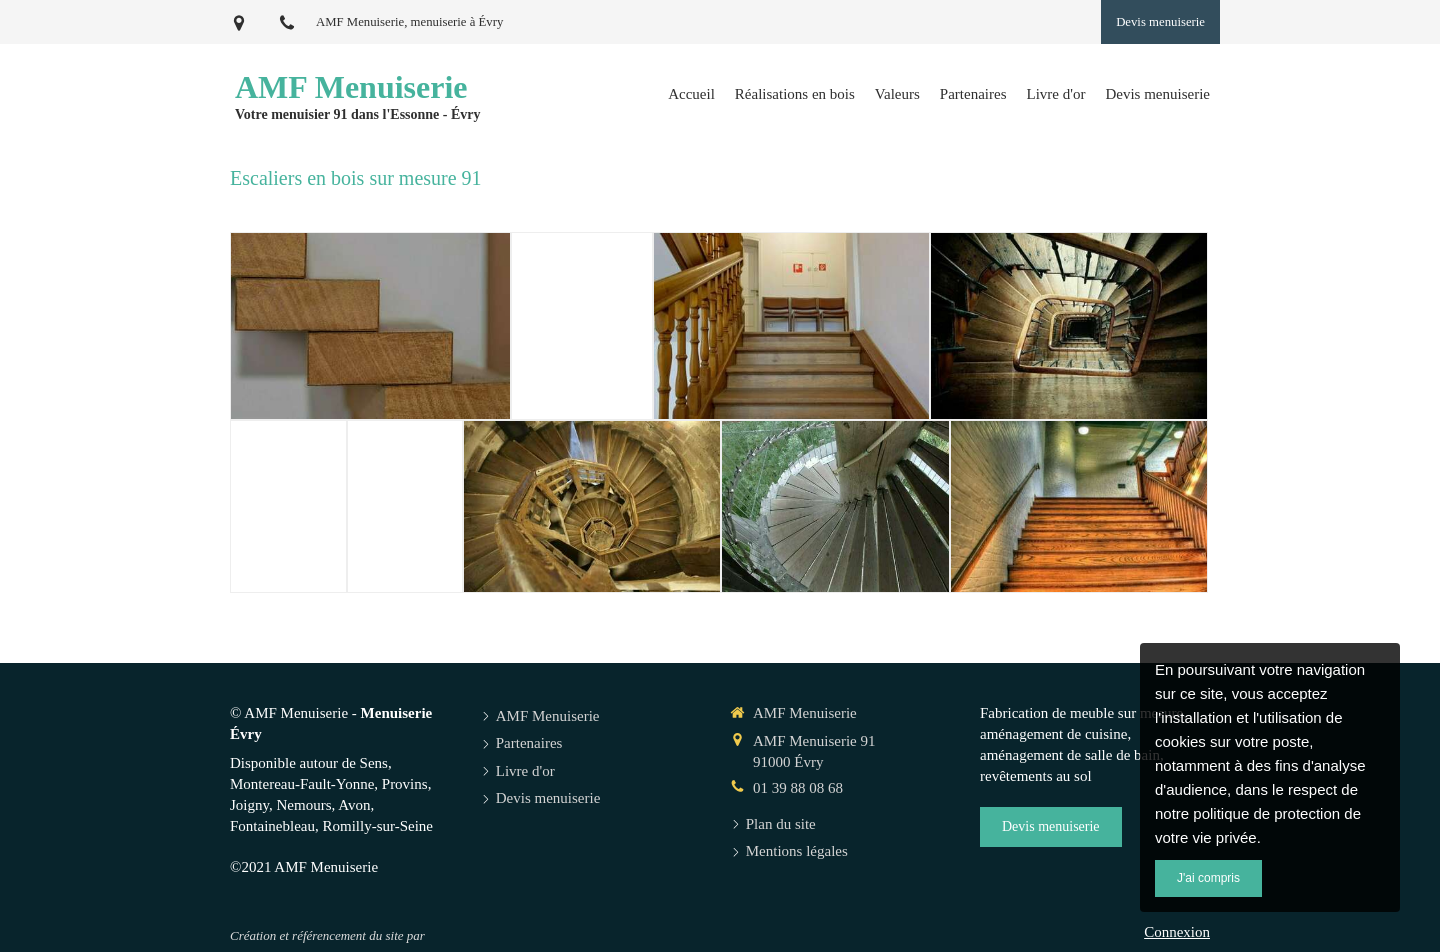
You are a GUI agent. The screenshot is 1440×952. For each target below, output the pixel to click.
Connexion (1177, 932)
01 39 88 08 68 (798, 788)
